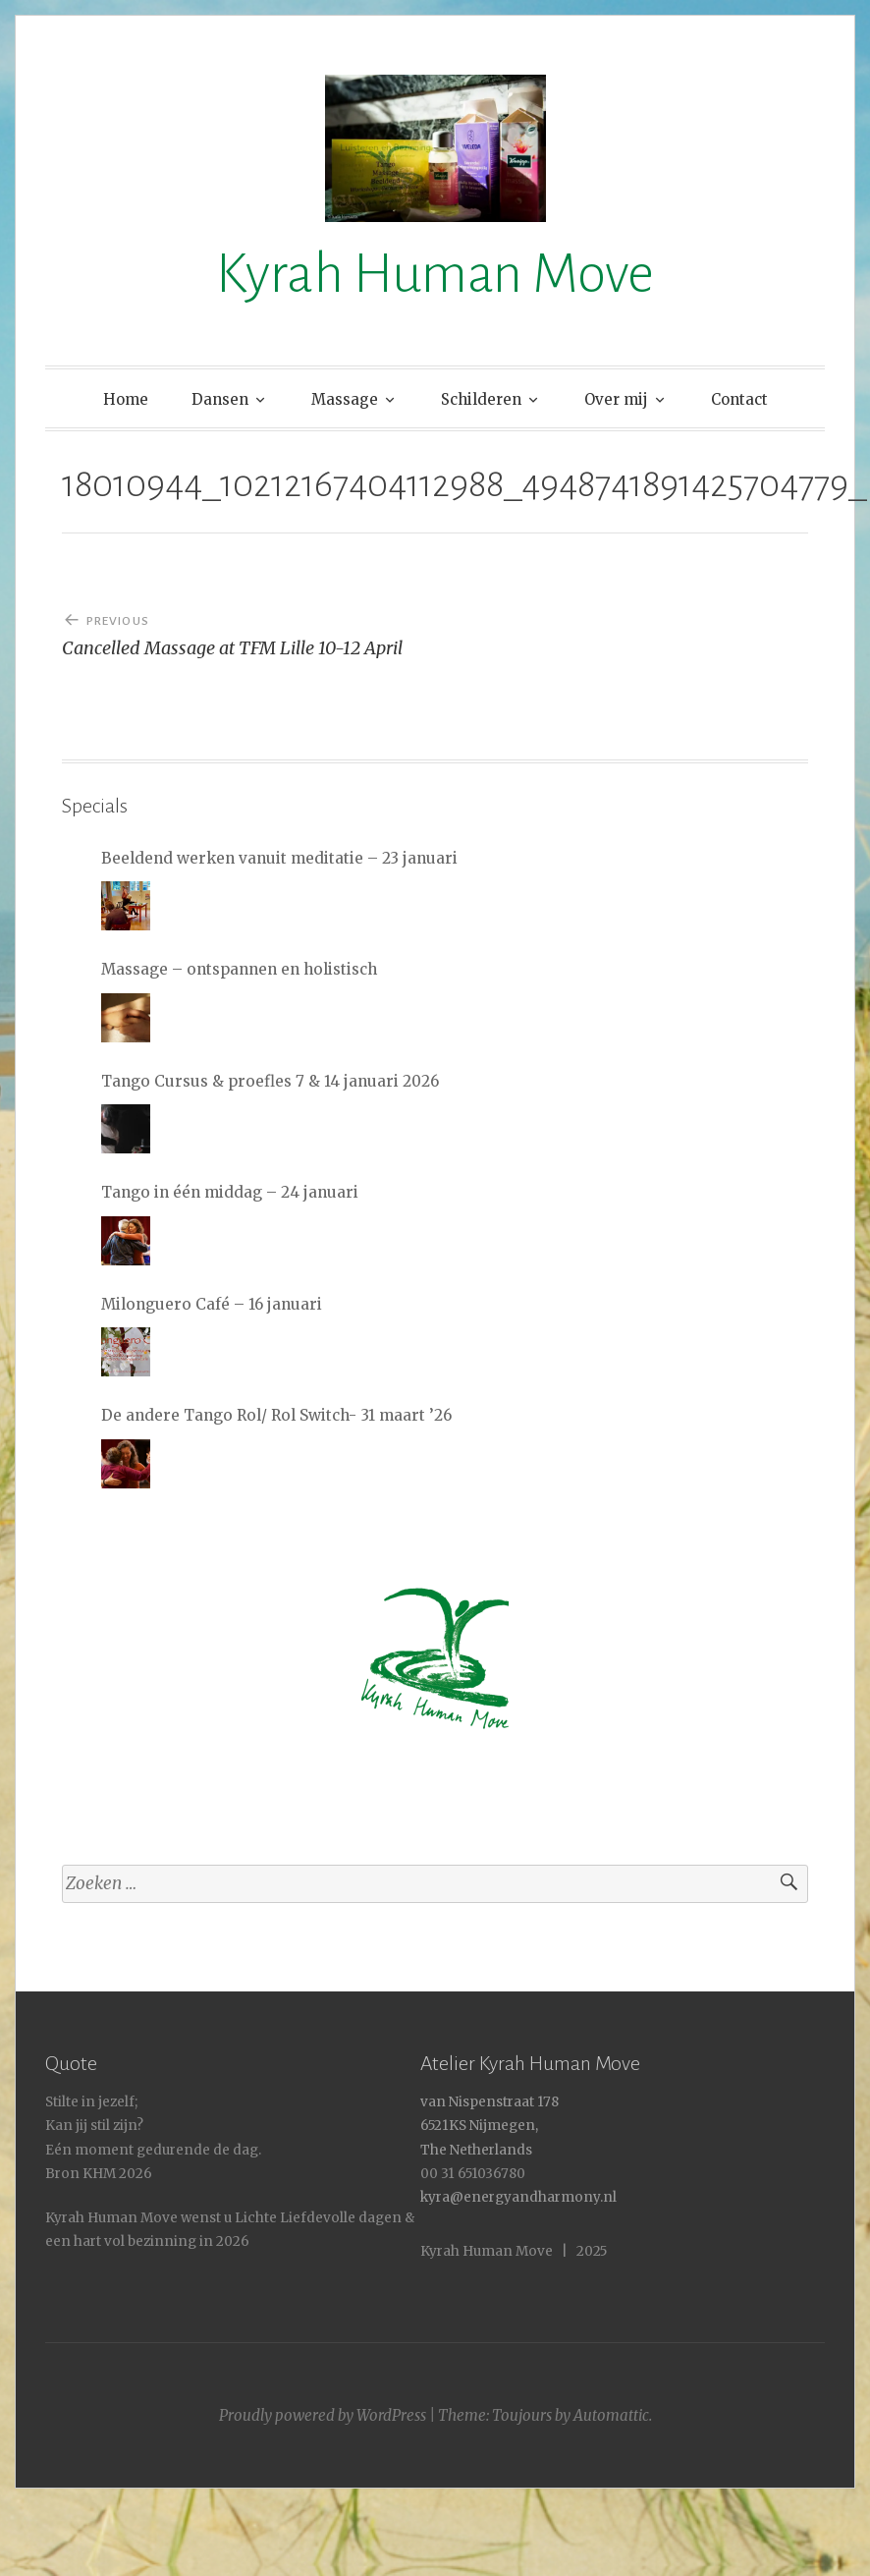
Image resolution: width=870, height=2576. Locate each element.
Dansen (219, 399)
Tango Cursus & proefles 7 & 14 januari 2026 (270, 1081)
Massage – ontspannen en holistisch (239, 969)
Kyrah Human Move (435, 274)
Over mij (616, 399)
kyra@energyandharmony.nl (518, 2197)
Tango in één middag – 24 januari (229, 1192)
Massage (344, 399)
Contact (739, 399)
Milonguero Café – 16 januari (211, 1304)
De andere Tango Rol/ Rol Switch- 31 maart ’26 (276, 1415)
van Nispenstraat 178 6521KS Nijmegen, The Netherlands (489, 2126)
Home (125, 399)
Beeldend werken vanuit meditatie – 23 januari (279, 858)
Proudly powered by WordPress (322, 2415)
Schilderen (481, 399)
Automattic (611, 2415)
